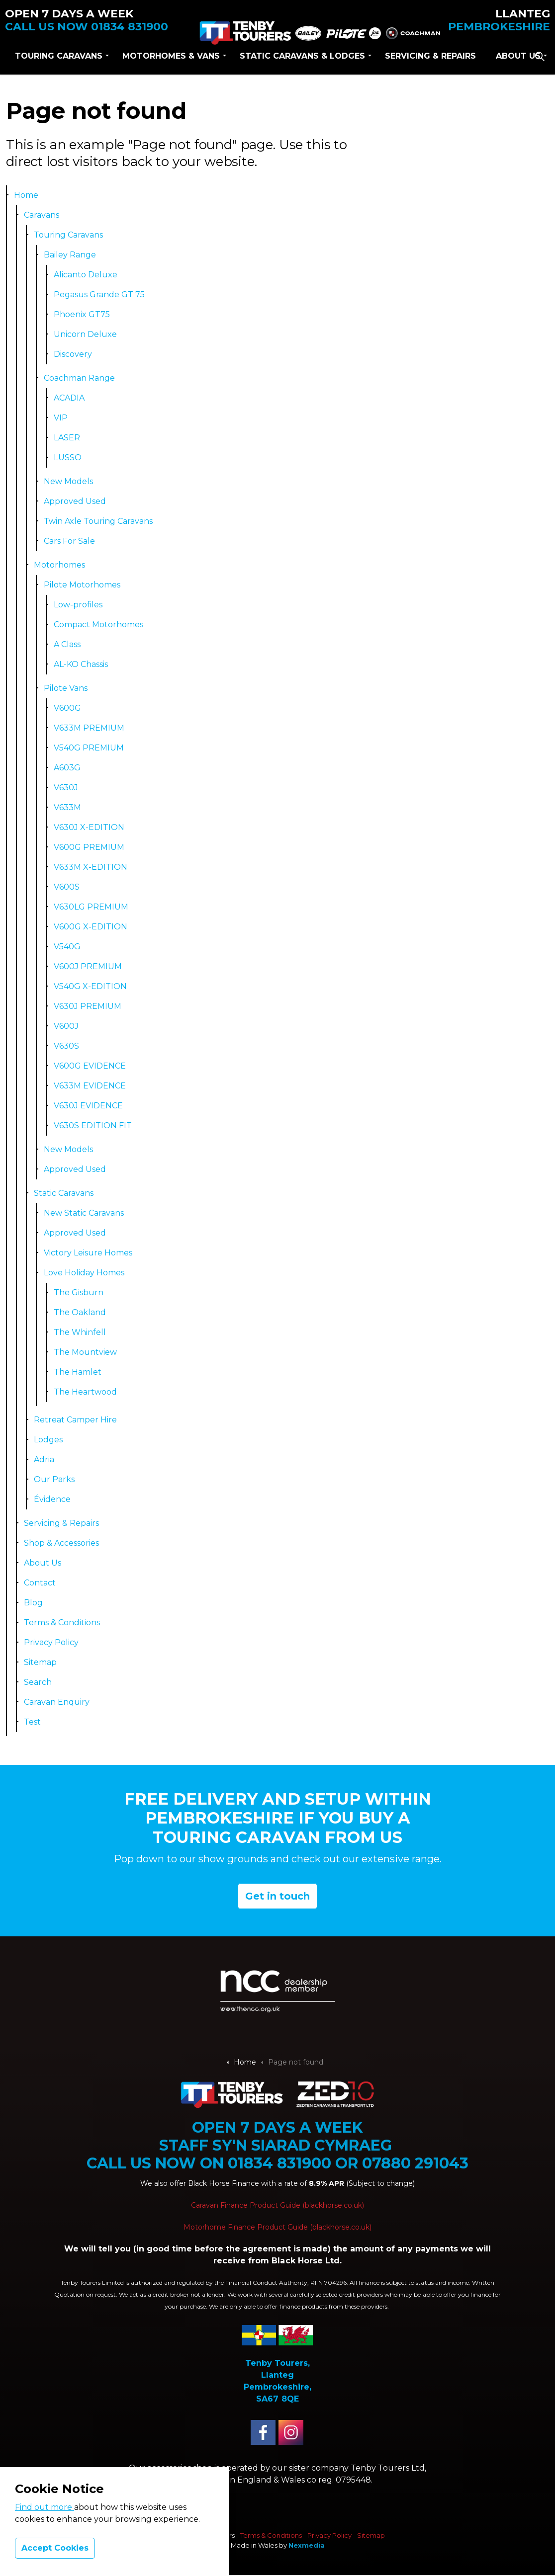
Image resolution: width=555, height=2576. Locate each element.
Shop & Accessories (61, 1543)
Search (38, 1682)
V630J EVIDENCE (88, 1105)
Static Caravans (63, 1193)
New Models (68, 481)
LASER (67, 437)
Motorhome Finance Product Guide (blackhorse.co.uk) (278, 2227)
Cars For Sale (69, 541)
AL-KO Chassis (81, 664)
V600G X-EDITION (90, 926)
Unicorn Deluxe (85, 334)
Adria (44, 1459)
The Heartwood (85, 1392)
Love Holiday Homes (84, 1272)
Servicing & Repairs (430, 56)
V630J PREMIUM (87, 1006)
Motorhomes (59, 565)
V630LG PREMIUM (91, 907)
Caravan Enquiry (57, 1702)
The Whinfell (80, 1332)
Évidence (52, 1499)
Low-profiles (78, 604)
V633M (67, 807)
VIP (61, 417)
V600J (66, 1026)
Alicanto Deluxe (85, 274)
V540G (67, 946)
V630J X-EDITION (89, 827)
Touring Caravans (58, 56)
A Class (67, 644)
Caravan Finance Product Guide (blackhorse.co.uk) (277, 2205)
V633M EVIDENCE (90, 1085)
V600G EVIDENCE (90, 1066)
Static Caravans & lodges (302, 56)
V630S (66, 1046)
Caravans (41, 215)
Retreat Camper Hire (75, 1419)
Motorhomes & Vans (171, 56)
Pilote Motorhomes (82, 584)
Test (32, 1722)
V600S (67, 887)
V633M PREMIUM (89, 728)
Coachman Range (79, 378)
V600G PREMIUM (89, 847)
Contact (40, 1582)
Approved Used (75, 501)
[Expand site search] (539, 56)
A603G (67, 767)
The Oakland (80, 1312)
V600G (67, 708)
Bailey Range (70, 254)
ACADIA (69, 398)
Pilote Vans (66, 688)
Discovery (73, 354)
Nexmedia (306, 2545)
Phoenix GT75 (82, 314)
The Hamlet (77, 1372)
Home (26, 195)
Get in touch (277, 1896)
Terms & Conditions (62, 1622)
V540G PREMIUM (89, 747)
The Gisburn (78, 1292)
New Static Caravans (84, 1213)
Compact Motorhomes (98, 624)
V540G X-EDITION (90, 986)
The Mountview (85, 1352)
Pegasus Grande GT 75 (99, 294)
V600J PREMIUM (88, 966)
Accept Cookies (54, 2548)
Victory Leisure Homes (88, 1252)
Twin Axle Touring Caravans (98, 521)
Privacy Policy (51, 1642)
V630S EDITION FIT (93, 1125)
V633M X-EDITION (90, 867)
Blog (33, 1602)
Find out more (44, 2507)
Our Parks (54, 1479)
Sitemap (40, 1662)
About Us (518, 56)
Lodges (48, 1439)
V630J (66, 787)
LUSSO (68, 457)
